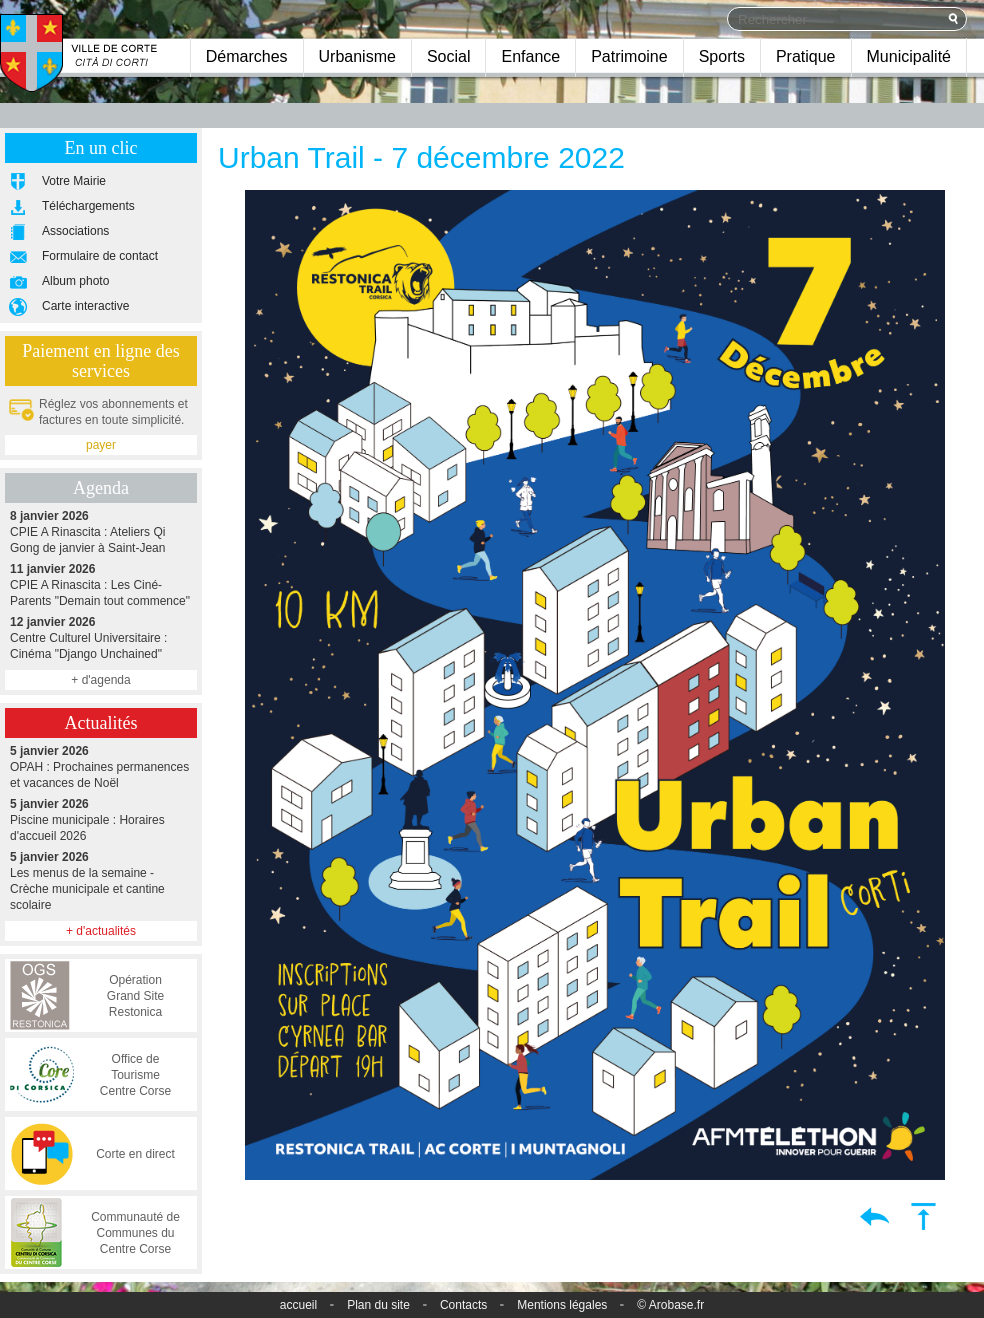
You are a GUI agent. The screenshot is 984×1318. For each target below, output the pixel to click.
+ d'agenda (100, 680)
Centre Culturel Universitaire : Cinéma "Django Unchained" (101, 637)
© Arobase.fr (670, 1305)
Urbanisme (357, 56)
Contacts (463, 1305)
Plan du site (378, 1305)
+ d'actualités (101, 931)
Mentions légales (562, 1305)
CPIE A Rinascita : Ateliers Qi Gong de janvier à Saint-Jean (101, 531)
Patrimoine (629, 56)
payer (101, 445)
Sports (722, 56)
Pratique (806, 56)
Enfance (530, 56)
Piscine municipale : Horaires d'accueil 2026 (101, 819)
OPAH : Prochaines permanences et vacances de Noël (101, 766)
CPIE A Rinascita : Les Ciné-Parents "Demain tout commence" (101, 584)
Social (449, 56)
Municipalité (909, 56)
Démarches (247, 56)
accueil (298, 1305)
